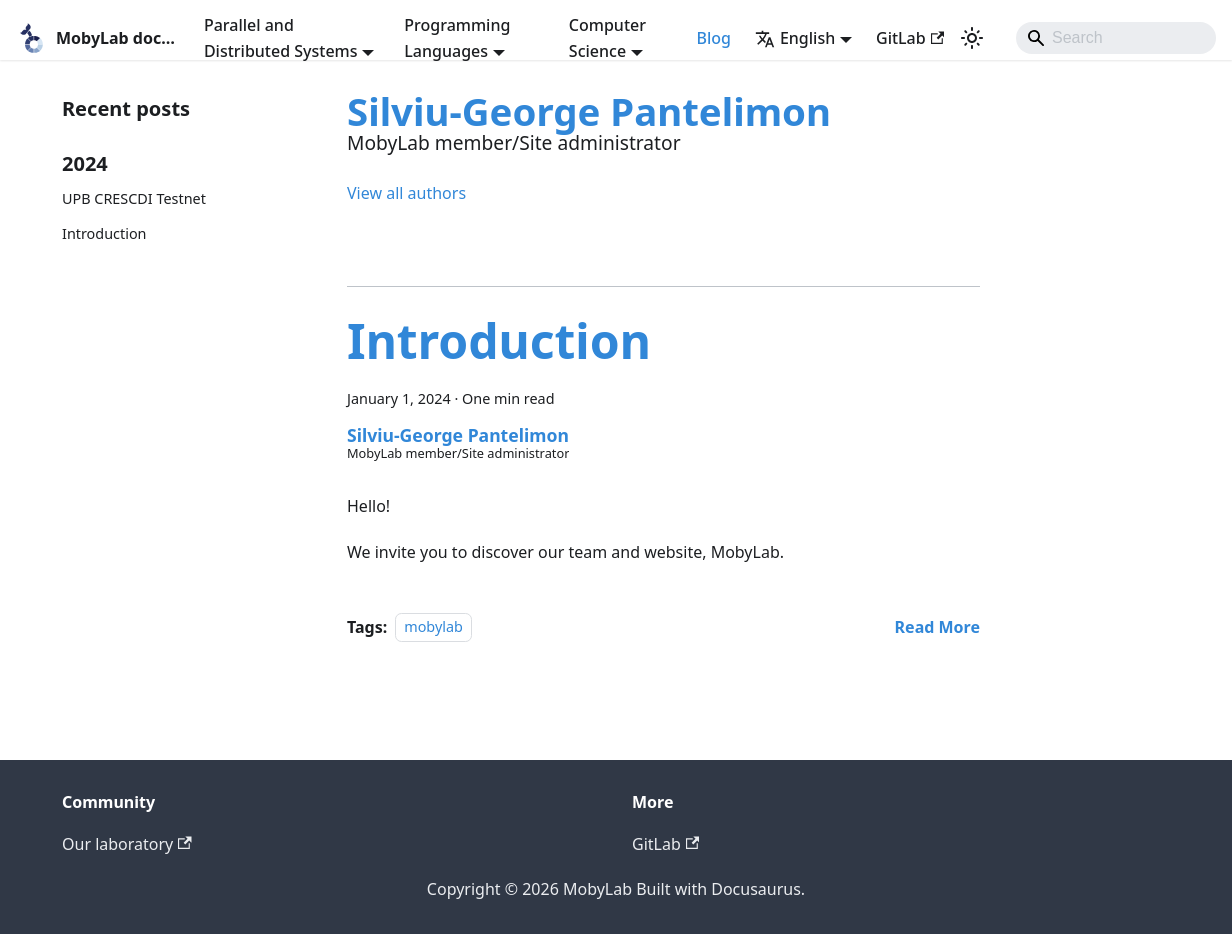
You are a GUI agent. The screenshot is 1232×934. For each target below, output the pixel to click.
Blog (713, 38)
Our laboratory (127, 844)
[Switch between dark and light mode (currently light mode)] (972, 38)
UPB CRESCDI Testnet (134, 198)
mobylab (433, 627)
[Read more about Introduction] (937, 627)
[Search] (1116, 38)
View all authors (406, 193)
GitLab (910, 38)
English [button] (795, 38)
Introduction (104, 233)
